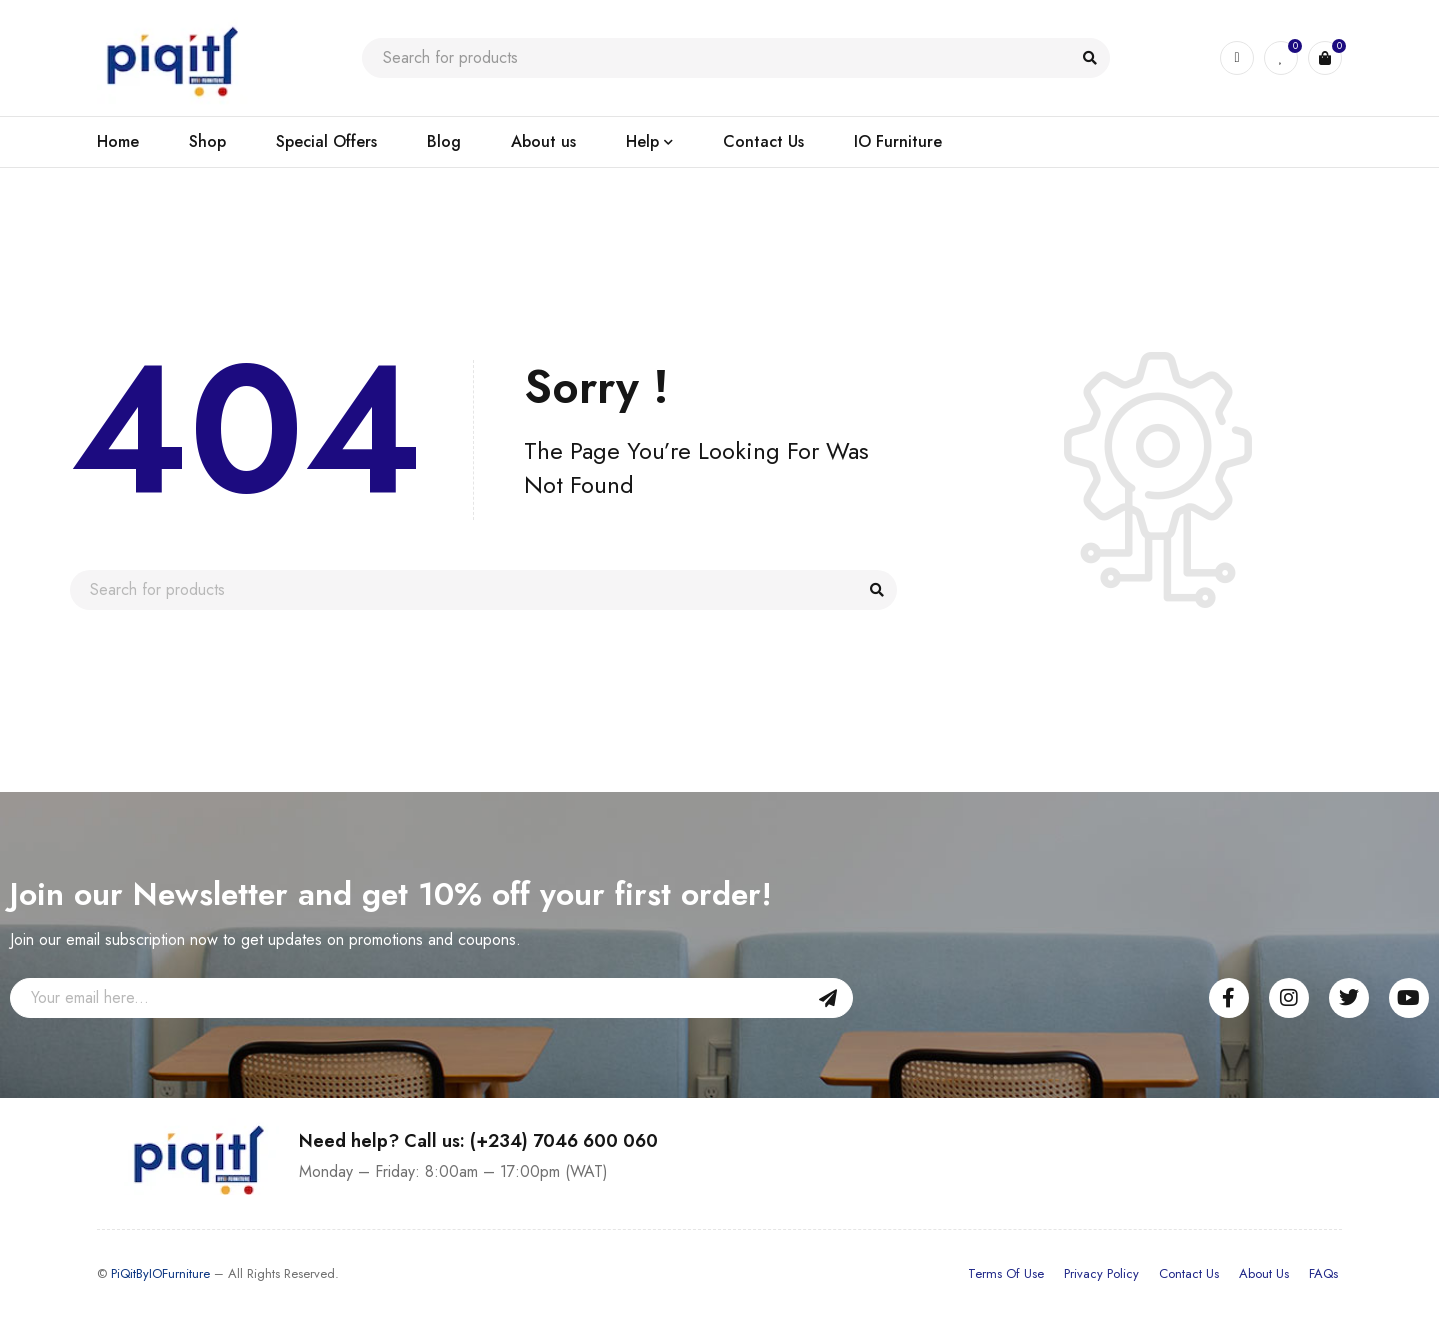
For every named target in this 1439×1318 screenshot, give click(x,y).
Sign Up (828, 998)
